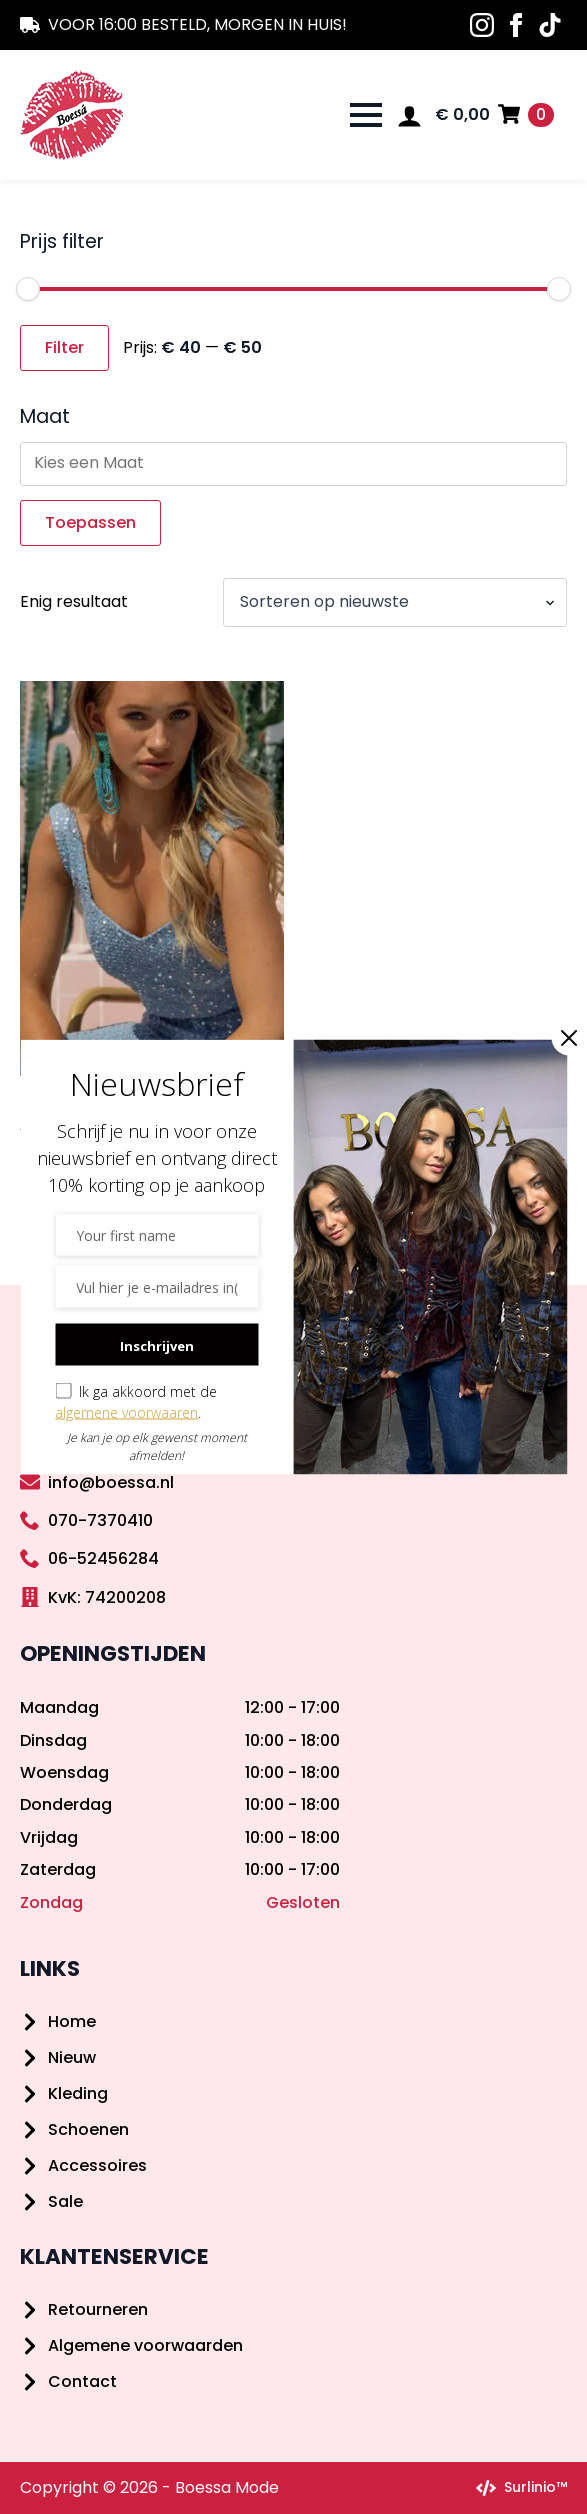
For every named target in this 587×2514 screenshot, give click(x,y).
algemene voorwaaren (126, 1412)
